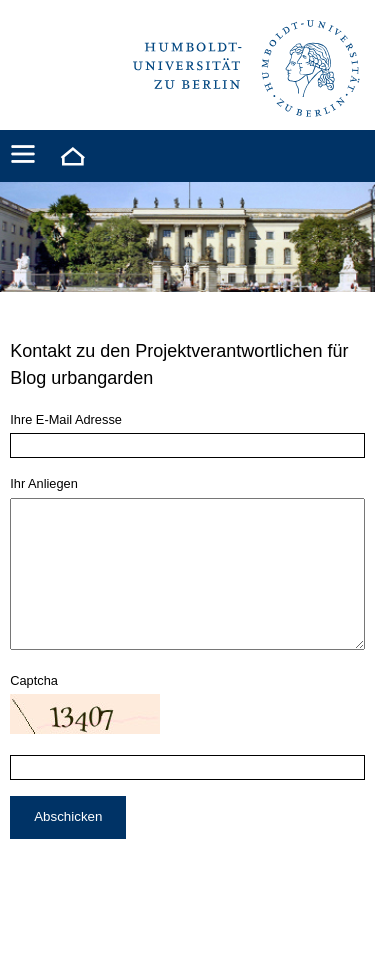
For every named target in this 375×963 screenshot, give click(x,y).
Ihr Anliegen (44, 483)
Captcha (34, 710)
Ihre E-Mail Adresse (66, 419)
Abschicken (68, 846)
